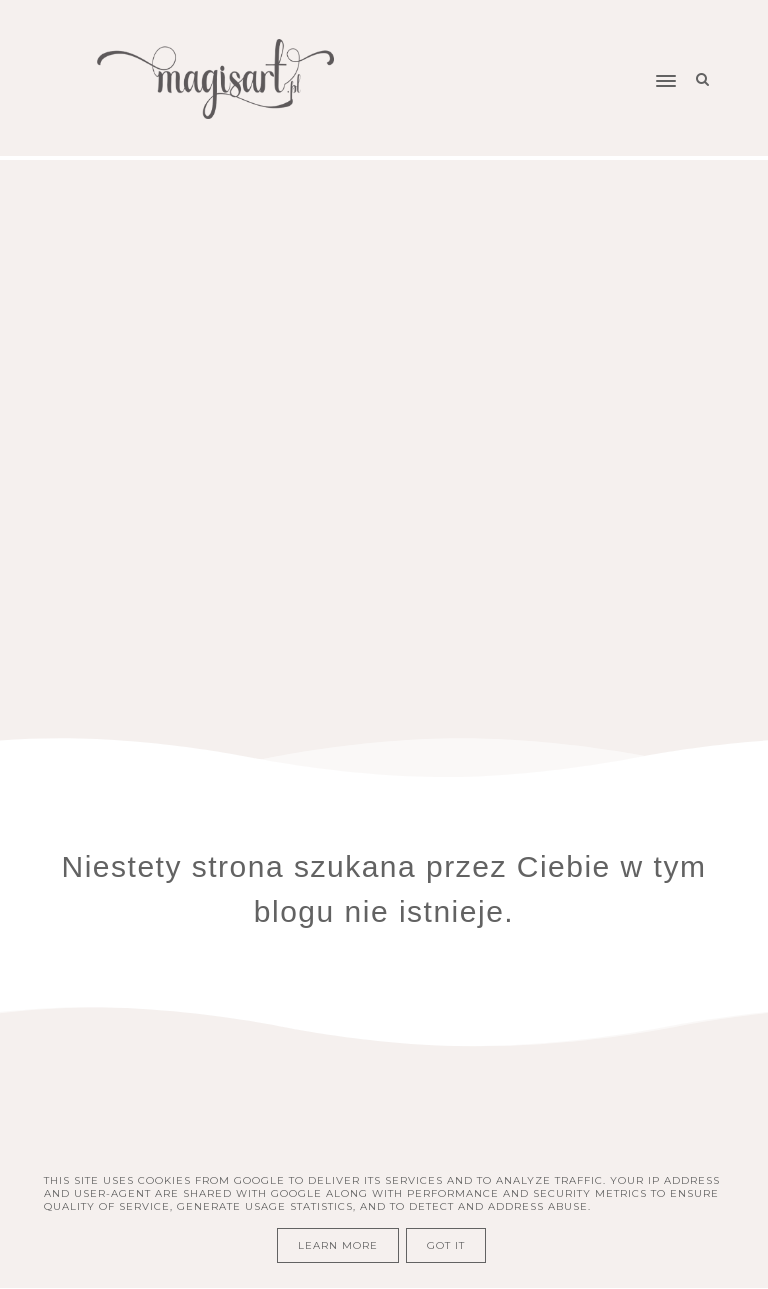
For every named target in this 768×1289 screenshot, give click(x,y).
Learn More (338, 1245)
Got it (446, 1245)
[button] (564, 43)
